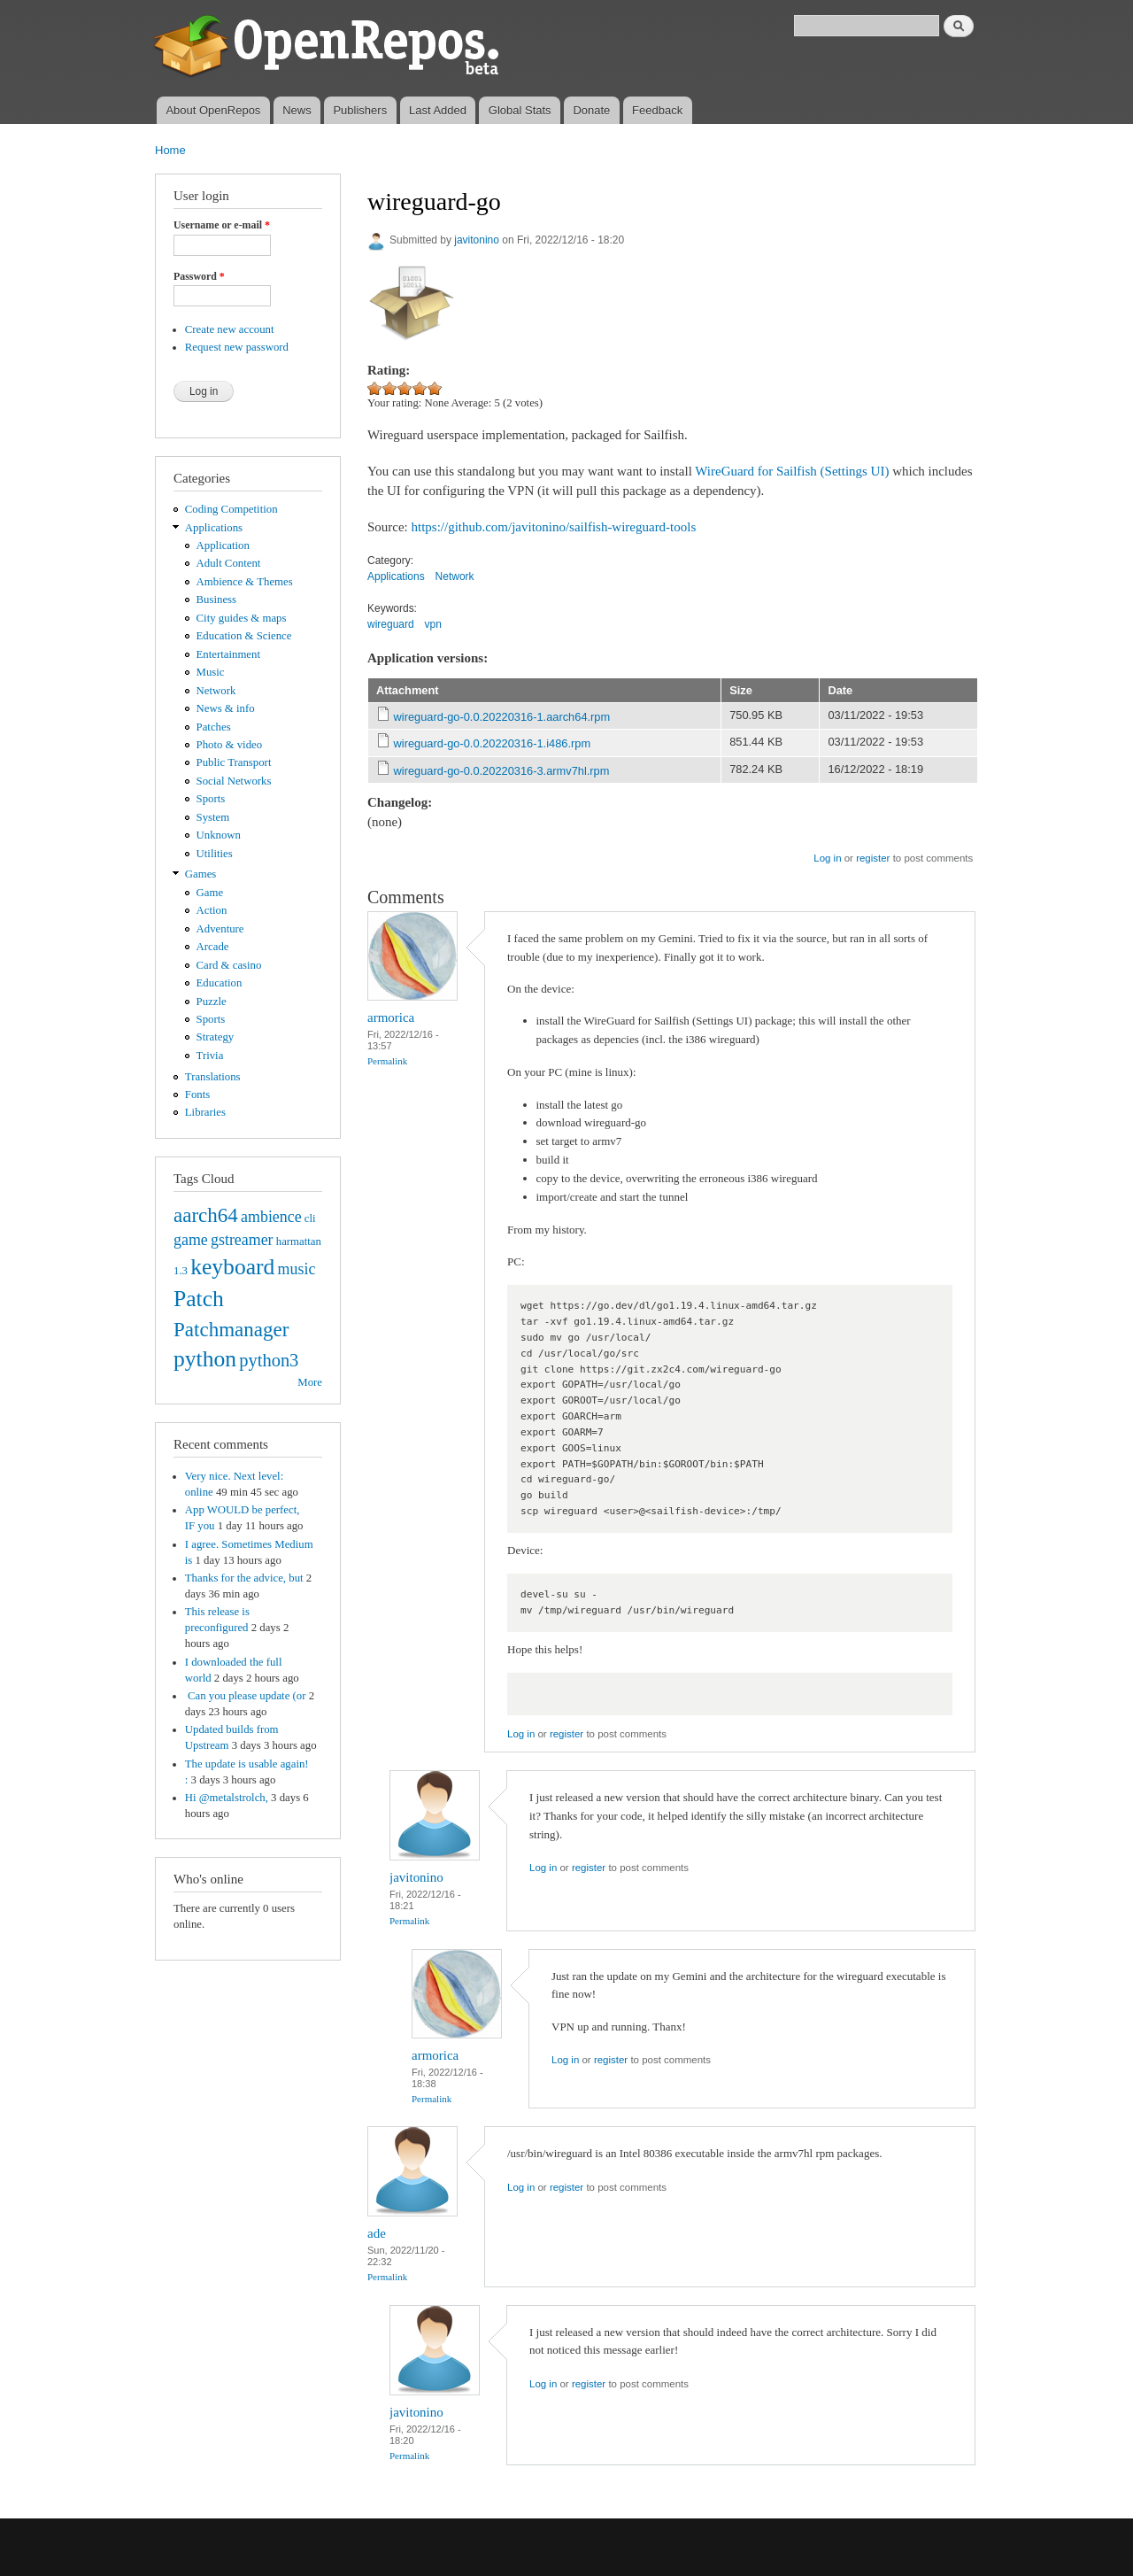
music (297, 1269)
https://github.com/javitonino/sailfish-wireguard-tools (554, 527)
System (213, 817)
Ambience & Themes (245, 582)
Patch (198, 1298)
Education (220, 983)
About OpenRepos (213, 110)
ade (376, 2233)
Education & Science (244, 636)
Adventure (220, 929)
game (190, 1240)
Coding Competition (231, 509)
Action (212, 910)
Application (223, 545)
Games (201, 874)
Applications (214, 528)
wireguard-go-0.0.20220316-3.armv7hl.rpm (502, 770)
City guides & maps (242, 618)
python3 (268, 1360)
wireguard (390, 624)
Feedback (657, 110)
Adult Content (229, 563)
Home (170, 150)
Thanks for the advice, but (244, 1578)
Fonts (197, 1094)
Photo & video (230, 745)
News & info (226, 708)
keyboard (232, 1267)
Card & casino (229, 965)
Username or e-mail (221, 225)
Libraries (205, 1112)
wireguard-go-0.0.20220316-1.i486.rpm (492, 743)
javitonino (476, 240)
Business (216, 599)
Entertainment (228, 654)
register (873, 858)
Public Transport (234, 762)
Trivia (210, 1055)
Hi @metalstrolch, (226, 1797)
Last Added (437, 110)
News (297, 110)
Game (210, 892)
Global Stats (520, 110)
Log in (827, 858)
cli (310, 1218)
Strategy (216, 1037)
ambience (271, 1217)
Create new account (229, 329)
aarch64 (205, 1214)
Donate (591, 110)
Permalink (387, 1061)
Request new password (237, 347)
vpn (433, 624)
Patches (214, 727)
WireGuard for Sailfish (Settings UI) (792, 471)
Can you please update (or (245, 1696)
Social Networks (234, 781)
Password (199, 276)
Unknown (219, 835)
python (204, 1359)
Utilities (215, 853)
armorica (390, 1017)
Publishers (360, 110)
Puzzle (212, 1001)
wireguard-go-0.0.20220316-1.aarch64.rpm (502, 716)
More (309, 1382)
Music (211, 672)
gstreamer (242, 1240)
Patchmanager (231, 1329)
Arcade (213, 946)
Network (216, 691)
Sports (211, 799)
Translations (213, 1077)
